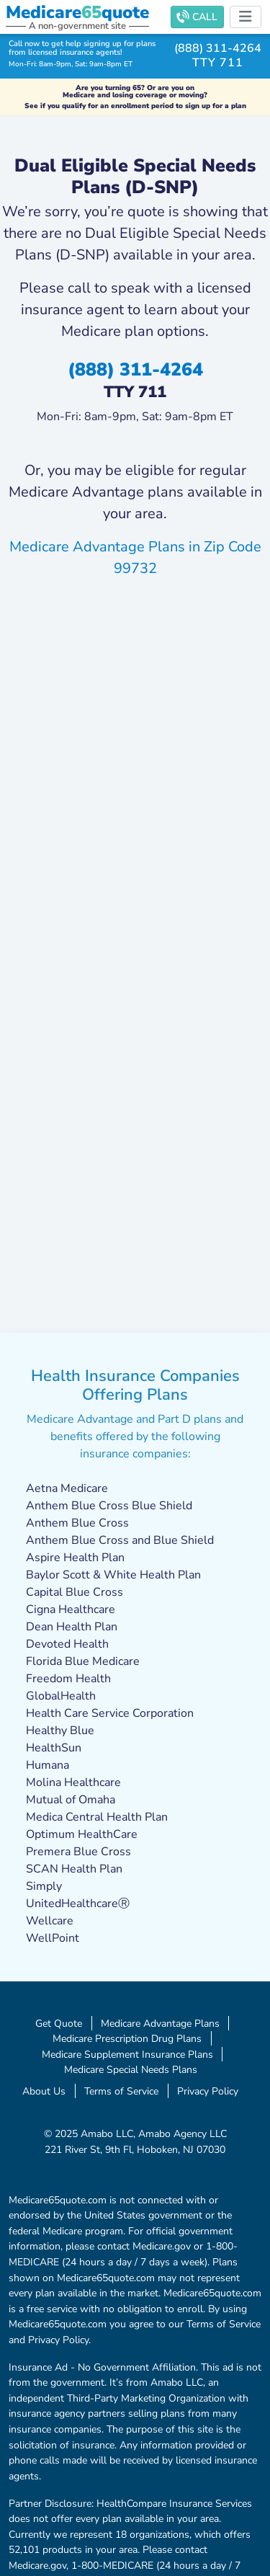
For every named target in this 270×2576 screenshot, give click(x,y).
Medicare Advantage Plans (160, 2023)
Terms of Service (121, 2091)
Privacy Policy (207, 2091)
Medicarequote (77, 12)
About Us (44, 2091)
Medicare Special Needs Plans (130, 2069)
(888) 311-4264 (217, 48)
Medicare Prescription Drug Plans (127, 2038)
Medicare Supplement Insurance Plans (127, 2054)
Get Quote (58, 2023)
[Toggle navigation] (245, 17)
